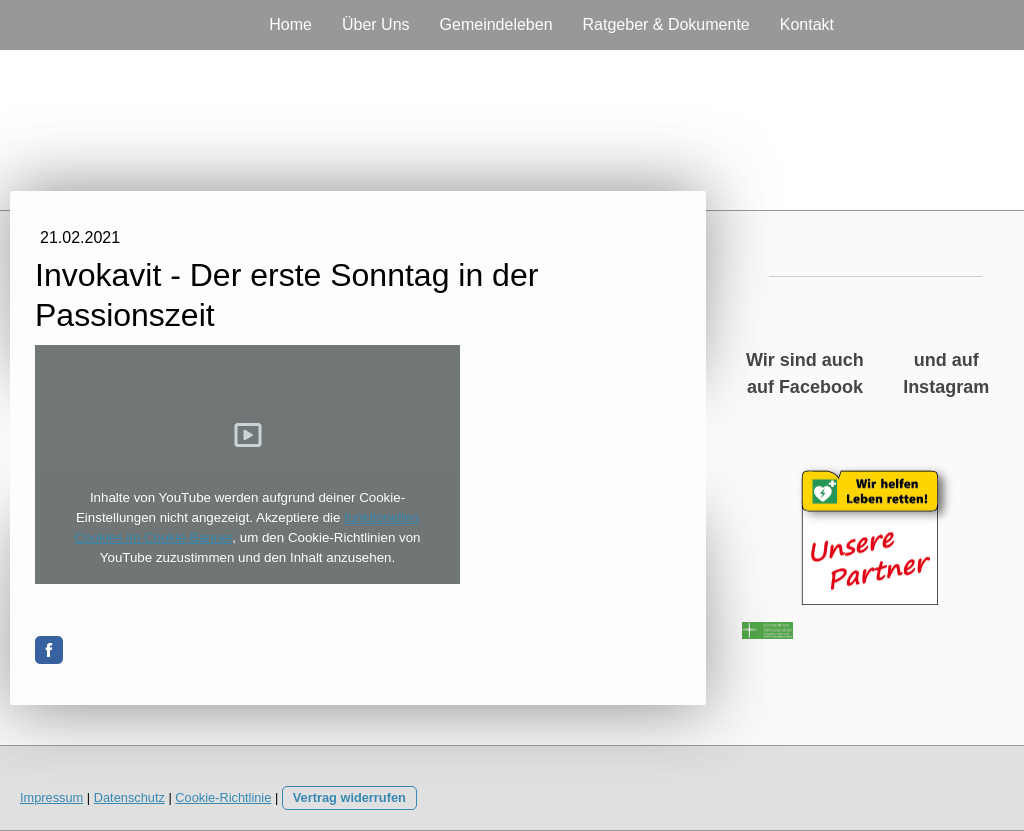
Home (290, 24)
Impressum (51, 797)
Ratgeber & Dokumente (666, 24)
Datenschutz (129, 797)
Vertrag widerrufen (349, 797)
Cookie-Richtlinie (223, 797)
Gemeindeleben (496, 24)
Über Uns (376, 24)
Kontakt (807, 24)
